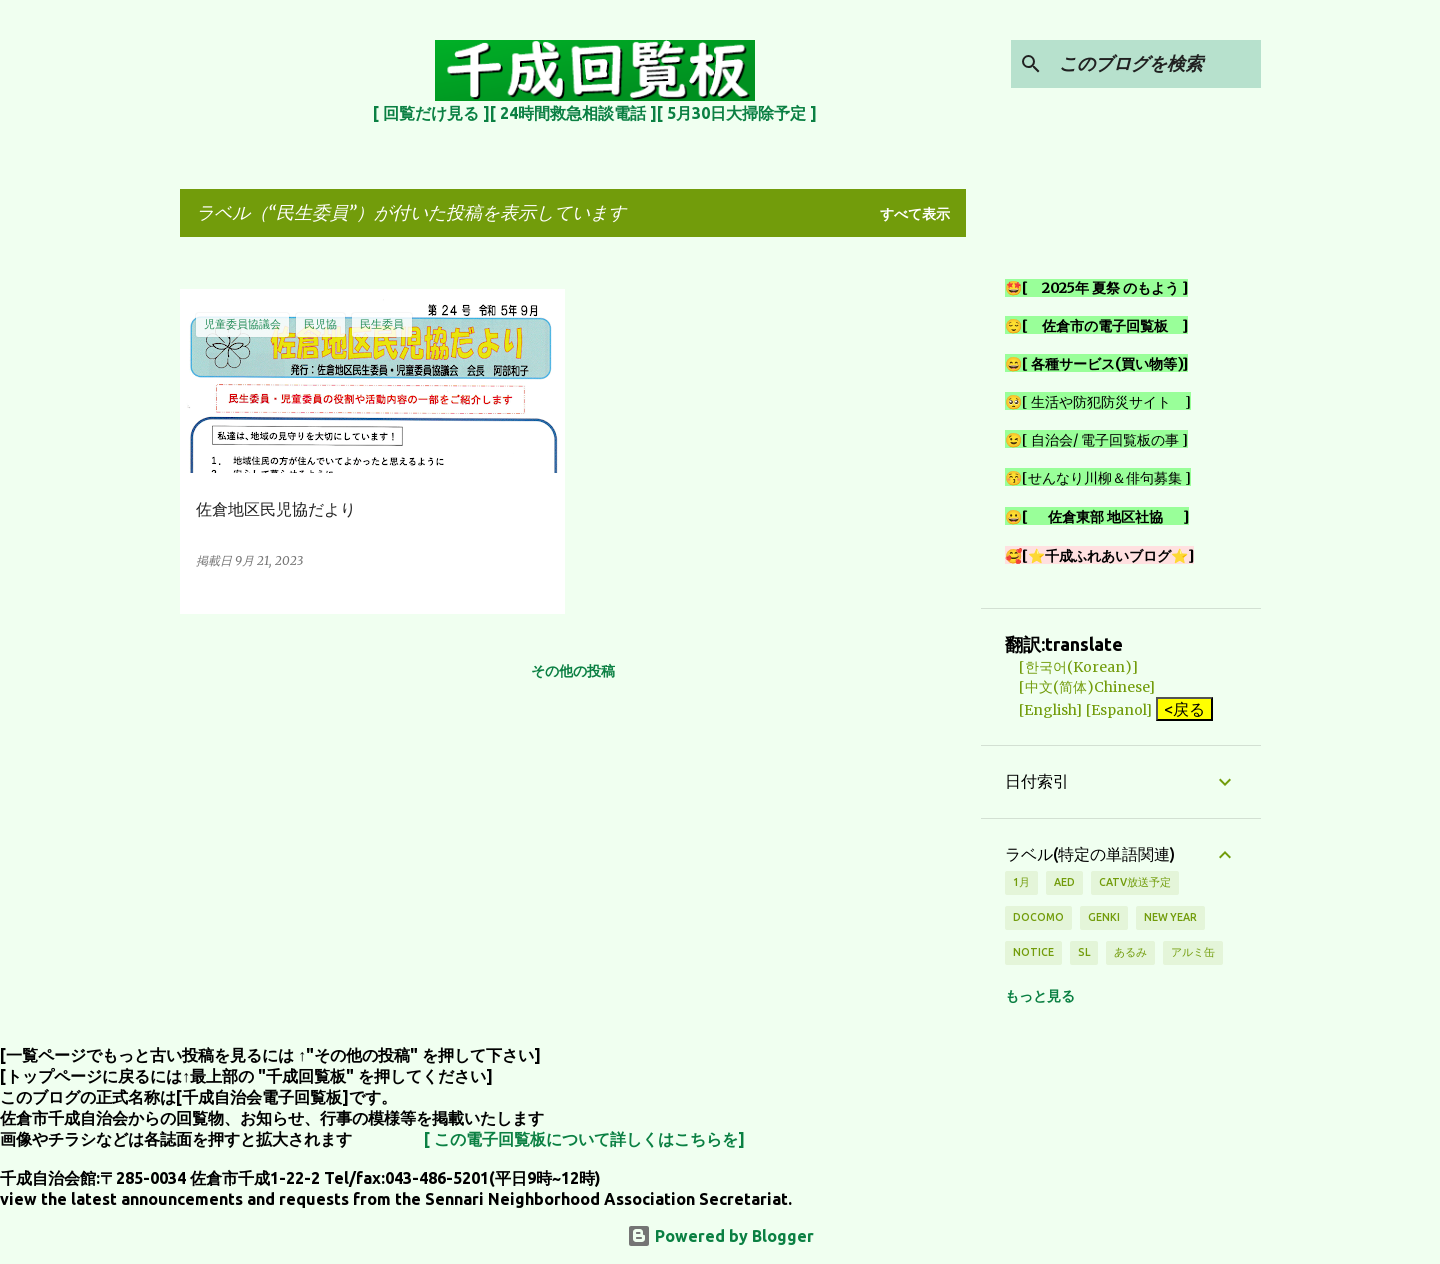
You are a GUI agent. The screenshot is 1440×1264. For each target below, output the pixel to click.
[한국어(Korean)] (1071, 667)
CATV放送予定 (1135, 882)
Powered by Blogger (720, 1236)
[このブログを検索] (1156, 64)
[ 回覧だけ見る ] (431, 113)
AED (1064, 882)
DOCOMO (1038, 917)
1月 (1021, 882)
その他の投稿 (573, 671)
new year (1170, 917)
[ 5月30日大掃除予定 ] (737, 113)
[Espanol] (1119, 710)
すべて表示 (915, 214)
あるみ (1130, 952)
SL (1084, 952)
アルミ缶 (1193, 952)
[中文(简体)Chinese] (1080, 687)
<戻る (1184, 709)
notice (1033, 952)
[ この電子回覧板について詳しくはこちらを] (584, 1139)
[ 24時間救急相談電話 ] (573, 113)
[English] (1043, 710)
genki (1104, 917)
